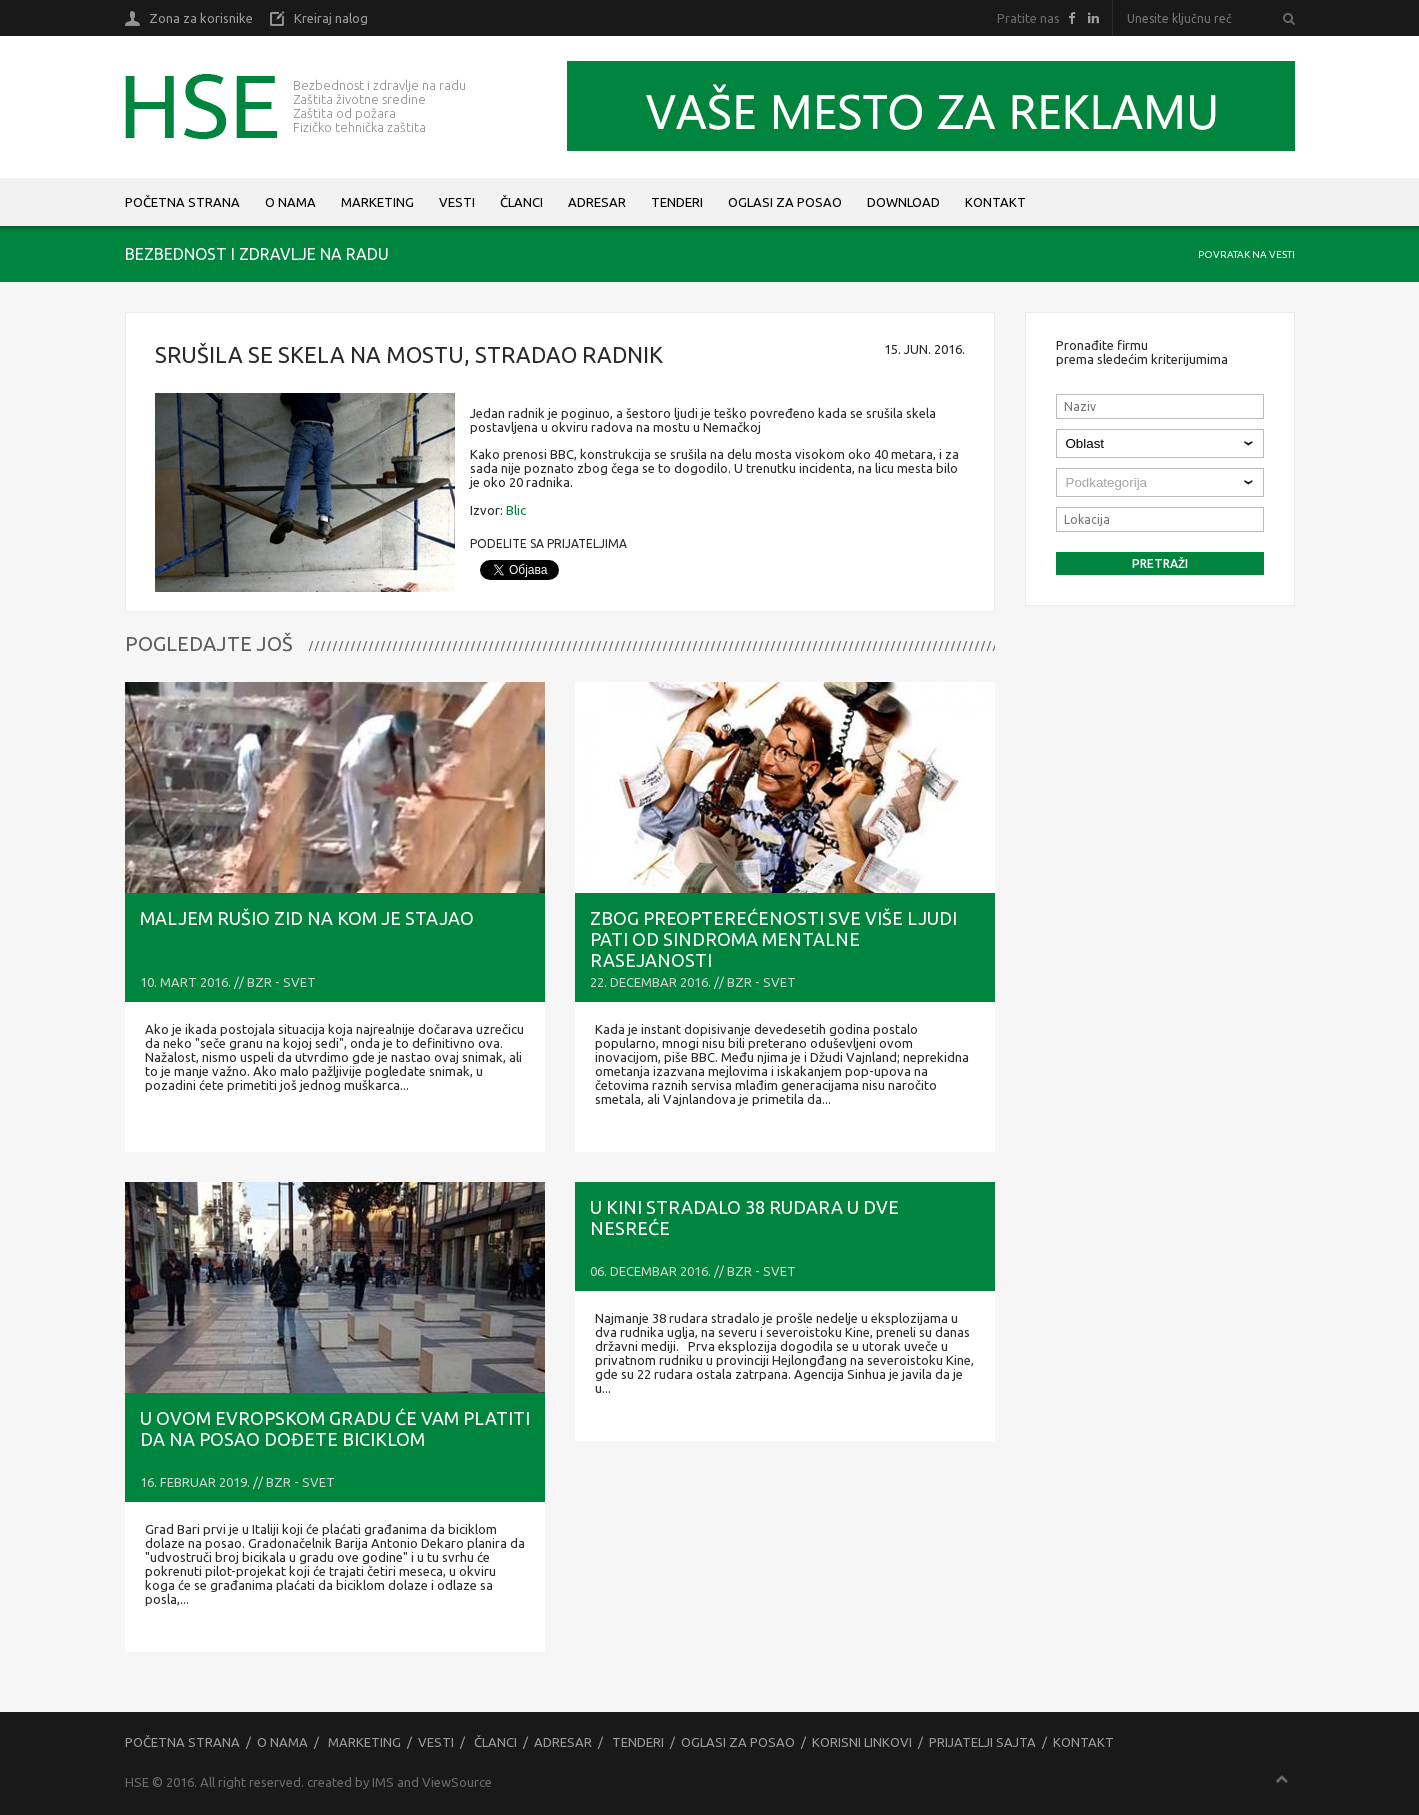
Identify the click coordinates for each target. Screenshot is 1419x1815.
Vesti (457, 202)
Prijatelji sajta (982, 1742)
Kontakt (995, 202)
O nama (290, 202)
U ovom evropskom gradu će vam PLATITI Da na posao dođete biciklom (335, 1428)
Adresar (597, 202)
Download (903, 202)
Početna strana (182, 202)
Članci (521, 202)
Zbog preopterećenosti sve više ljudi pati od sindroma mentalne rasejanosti (773, 939)
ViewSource (457, 1782)
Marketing (377, 202)
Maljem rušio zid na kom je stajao (307, 918)
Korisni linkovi (862, 1742)
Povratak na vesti (1246, 254)
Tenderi (677, 202)
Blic (516, 510)
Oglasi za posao (785, 202)
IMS (383, 1782)
